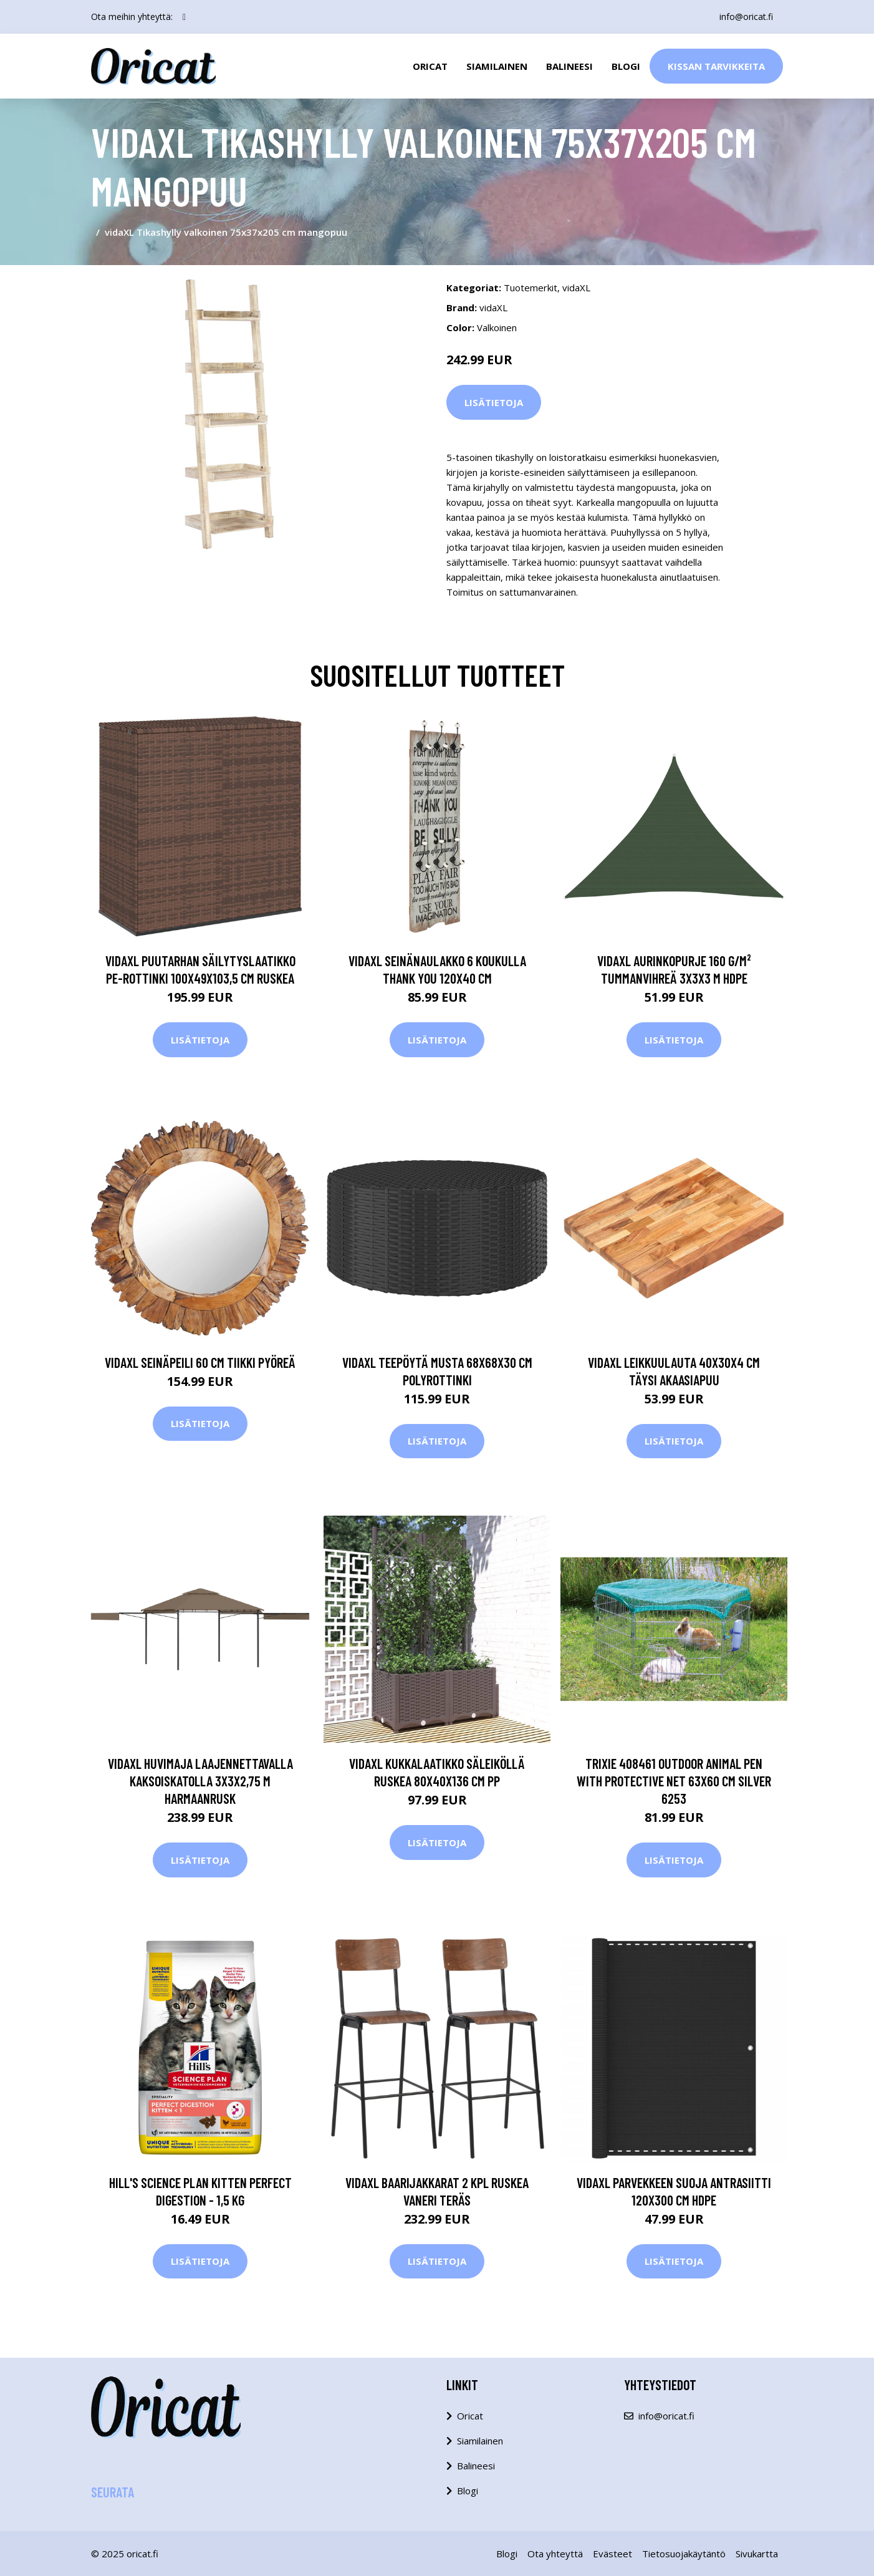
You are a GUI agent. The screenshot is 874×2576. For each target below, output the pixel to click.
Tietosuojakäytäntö (684, 2553)
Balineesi (569, 66)
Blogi (626, 66)
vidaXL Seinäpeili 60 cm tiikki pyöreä (200, 1362)
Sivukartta (757, 2553)
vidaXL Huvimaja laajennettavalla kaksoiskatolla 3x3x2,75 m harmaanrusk (200, 1780)
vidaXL (576, 287)
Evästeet (612, 2553)
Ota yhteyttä (555, 2553)
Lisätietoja (493, 402)
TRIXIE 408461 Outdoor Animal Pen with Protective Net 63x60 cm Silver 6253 (674, 1780)
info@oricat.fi (746, 16)
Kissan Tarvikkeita (716, 66)
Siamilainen (496, 66)
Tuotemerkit (530, 287)
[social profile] (184, 17)
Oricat (430, 66)
